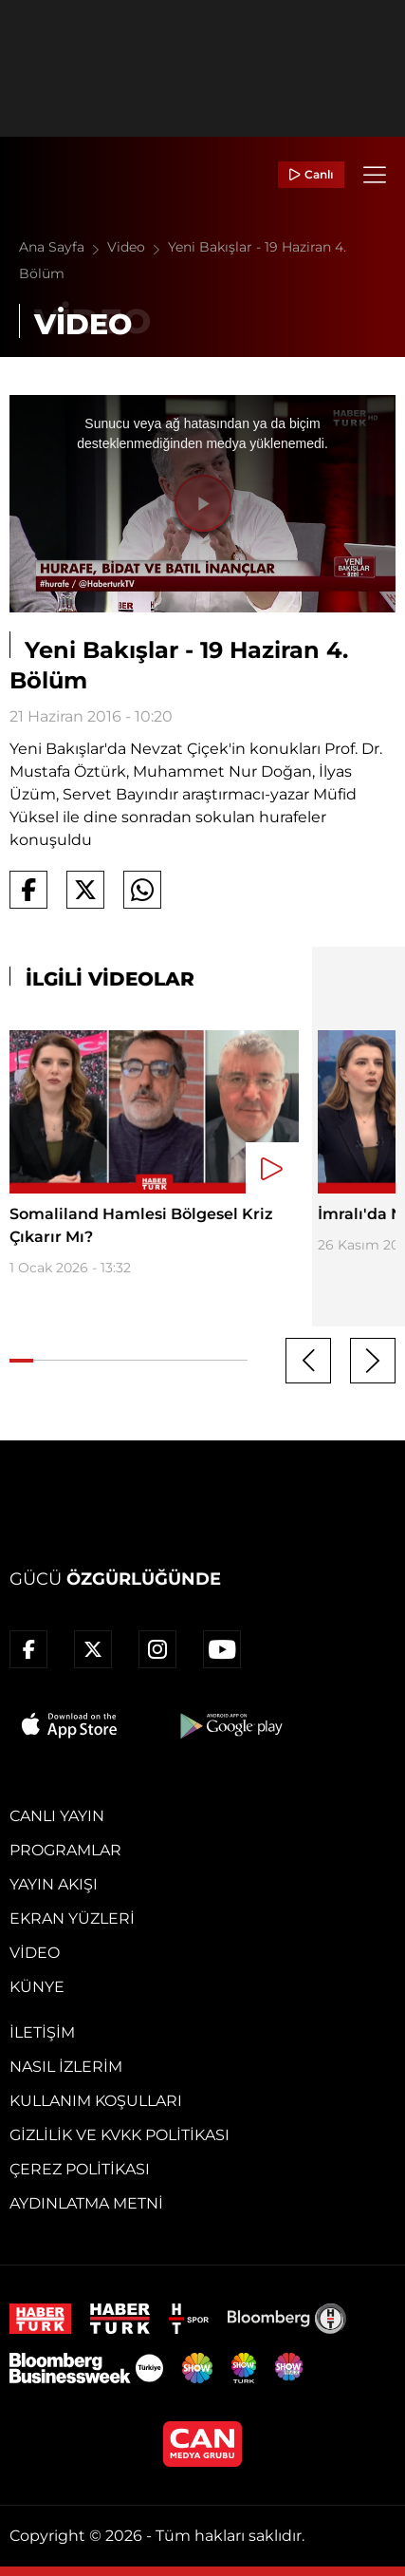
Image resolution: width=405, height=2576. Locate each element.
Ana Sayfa (63, 246)
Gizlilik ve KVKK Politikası (119, 2135)
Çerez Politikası (79, 2169)
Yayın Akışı (53, 1884)
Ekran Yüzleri (72, 1918)
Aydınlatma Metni (86, 2203)
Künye (36, 1987)
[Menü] (374, 175)
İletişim (42, 2032)
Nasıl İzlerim (65, 2067)
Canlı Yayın (56, 1816)
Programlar (65, 1850)
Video (137, 246)
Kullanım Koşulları (95, 2101)
